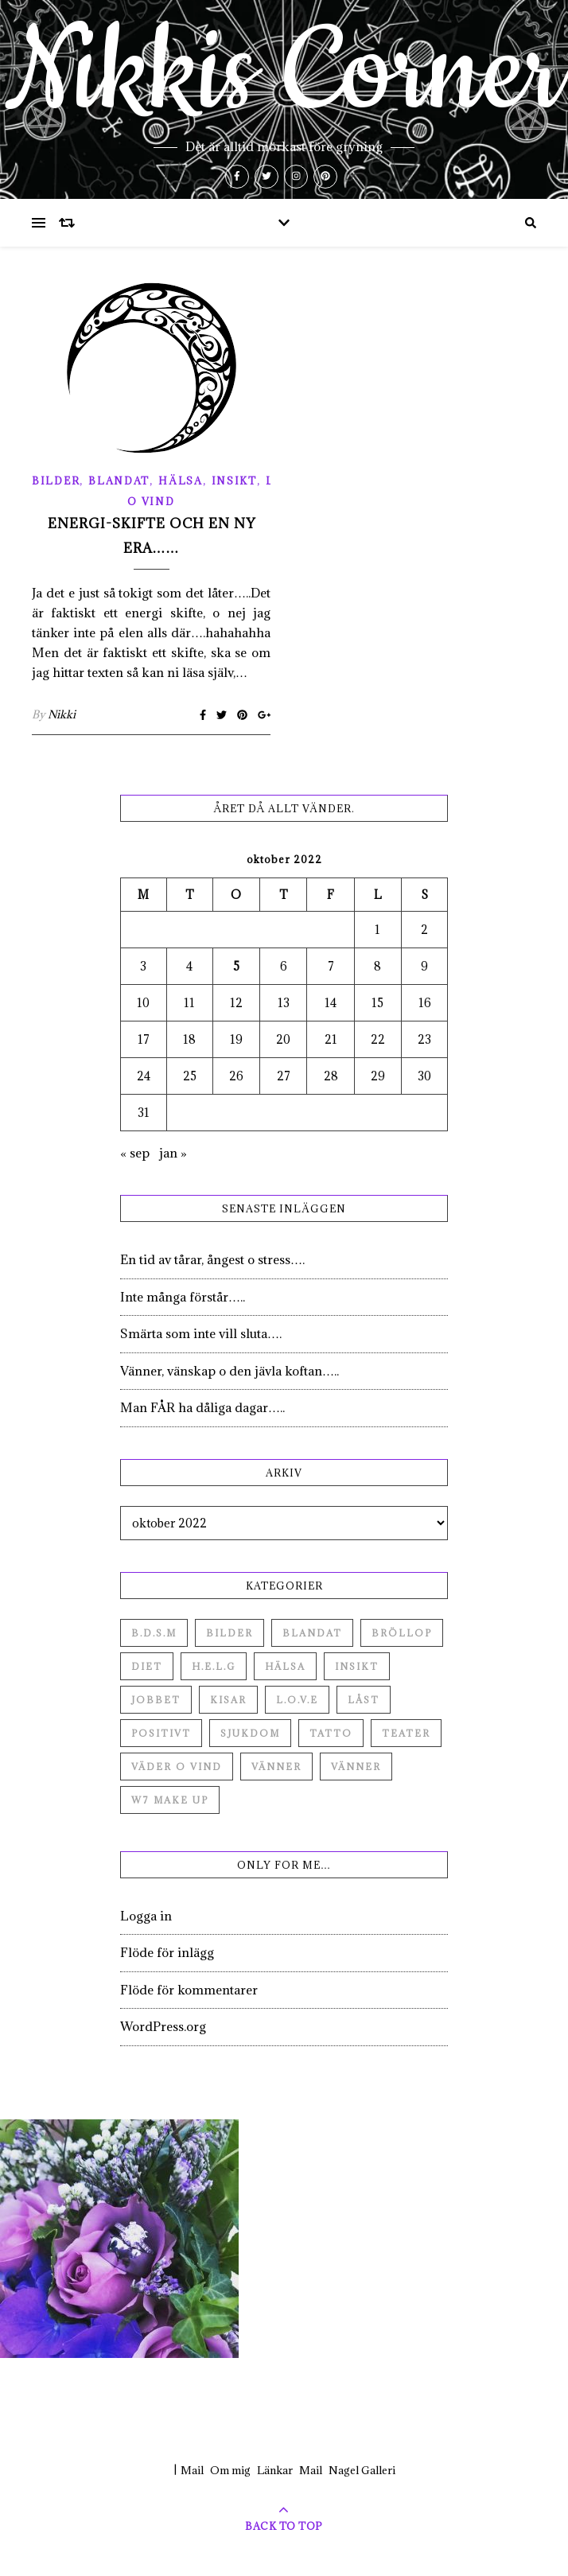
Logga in (146, 1916)
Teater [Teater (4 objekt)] (406, 1733)
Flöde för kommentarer (189, 1990)
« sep (135, 1153)
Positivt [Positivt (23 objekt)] (161, 1733)
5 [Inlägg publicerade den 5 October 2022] (236, 966)
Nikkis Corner (284, 73)
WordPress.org (163, 2026)
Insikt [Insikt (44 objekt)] (357, 1666)
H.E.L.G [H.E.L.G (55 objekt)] (213, 1666)
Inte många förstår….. (182, 1297)
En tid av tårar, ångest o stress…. (212, 1259)
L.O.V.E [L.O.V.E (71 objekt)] (297, 1700)
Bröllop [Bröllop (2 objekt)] (402, 1633)
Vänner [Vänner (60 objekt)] (276, 1766)
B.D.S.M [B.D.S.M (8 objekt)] (154, 1633)
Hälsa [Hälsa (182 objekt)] (285, 1666)
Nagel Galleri (362, 2470)
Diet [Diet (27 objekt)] (146, 1666)
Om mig (230, 2470)
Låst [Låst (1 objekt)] (363, 1700)
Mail (192, 2470)
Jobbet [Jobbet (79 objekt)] (156, 1700)
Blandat (119, 480)
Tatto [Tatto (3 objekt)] (330, 1733)
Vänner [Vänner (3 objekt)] (356, 1766)
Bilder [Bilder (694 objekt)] (229, 1633)
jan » (173, 1153)
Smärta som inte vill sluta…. (201, 1333)
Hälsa (180, 480)
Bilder (56, 480)
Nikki (62, 714)
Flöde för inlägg (167, 1952)
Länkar (275, 2470)
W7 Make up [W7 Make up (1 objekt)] (169, 1800)
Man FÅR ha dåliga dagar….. (202, 1407)
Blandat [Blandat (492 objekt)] (312, 1633)
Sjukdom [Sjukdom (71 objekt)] (250, 1733)
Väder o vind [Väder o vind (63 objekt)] (176, 1766)
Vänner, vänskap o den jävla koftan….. (229, 1371)
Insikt (234, 480)
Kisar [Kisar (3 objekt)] (228, 1700)
